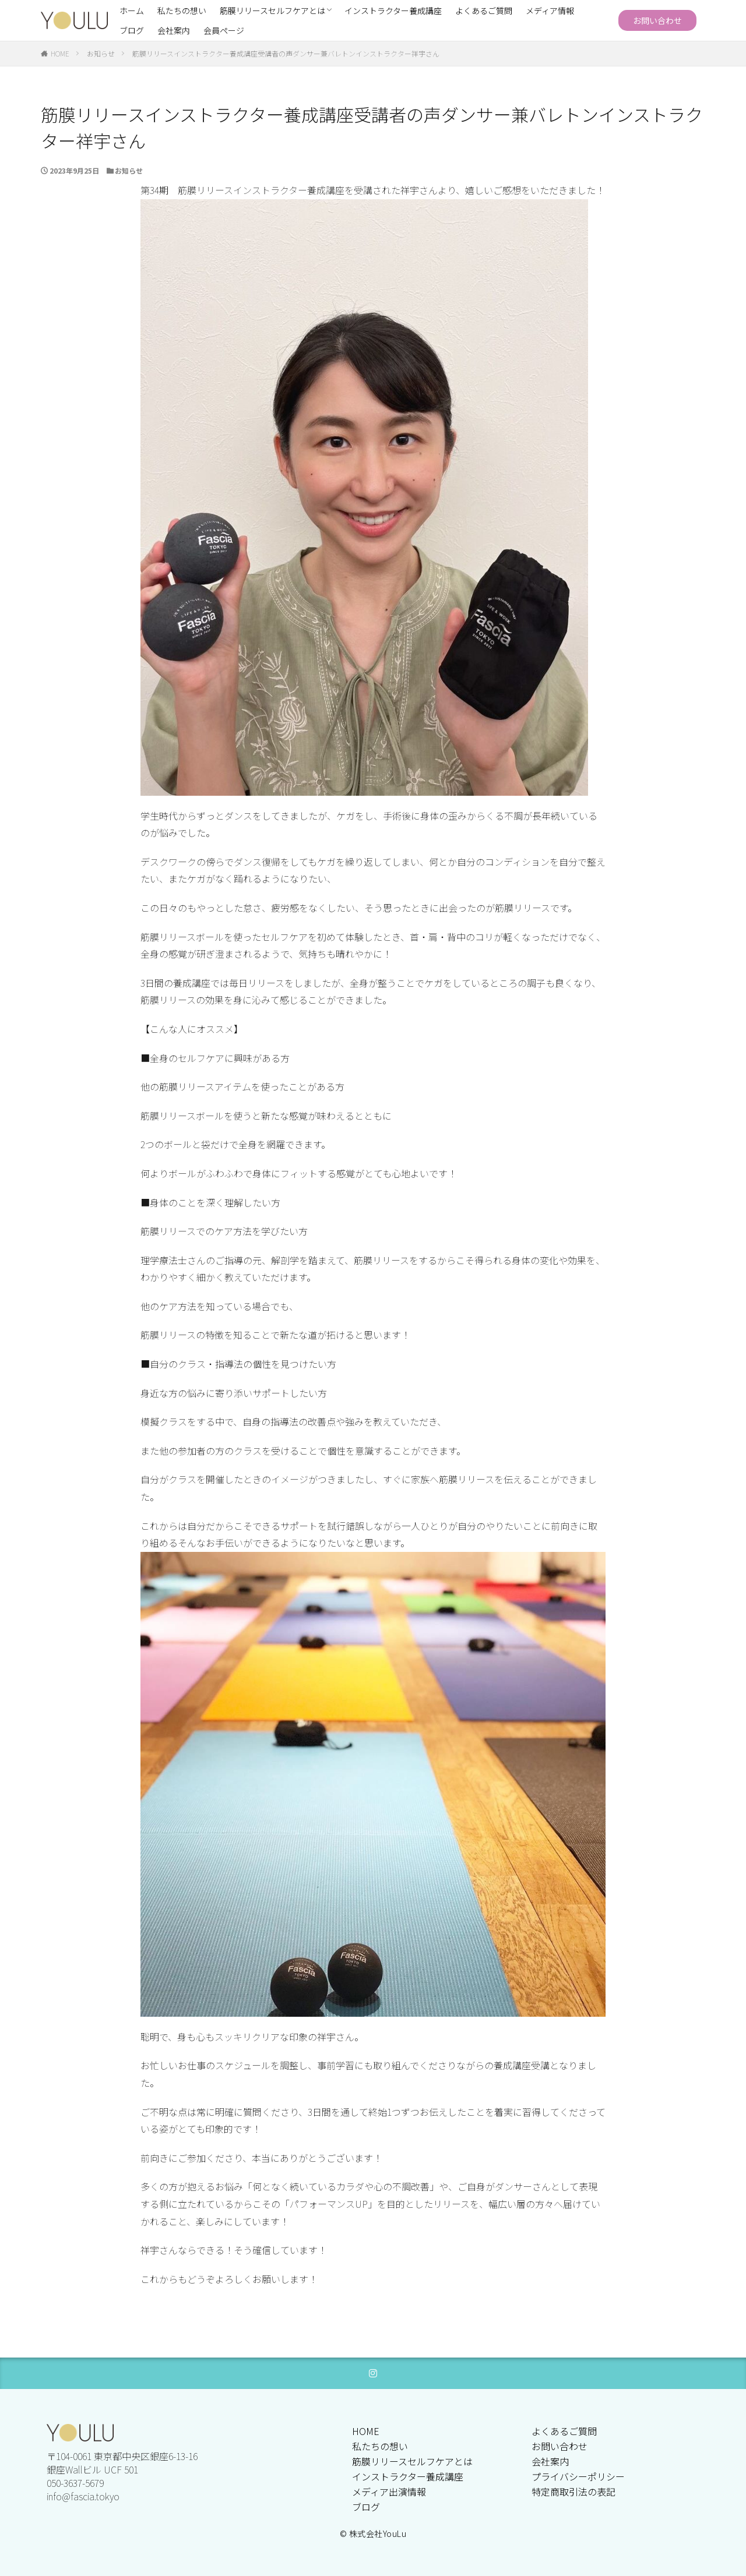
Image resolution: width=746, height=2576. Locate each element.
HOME (60, 53)
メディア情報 (550, 10)
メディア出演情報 (389, 2492)
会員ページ (223, 30)
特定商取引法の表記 (573, 2492)
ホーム (131, 10)
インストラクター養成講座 (393, 10)
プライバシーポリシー (578, 2476)
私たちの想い (181, 10)
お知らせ (101, 53)
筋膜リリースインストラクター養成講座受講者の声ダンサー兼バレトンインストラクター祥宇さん (285, 53)
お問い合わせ (657, 20)
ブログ (131, 30)
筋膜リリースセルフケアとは (272, 10)
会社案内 (173, 30)
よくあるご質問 (483, 10)
